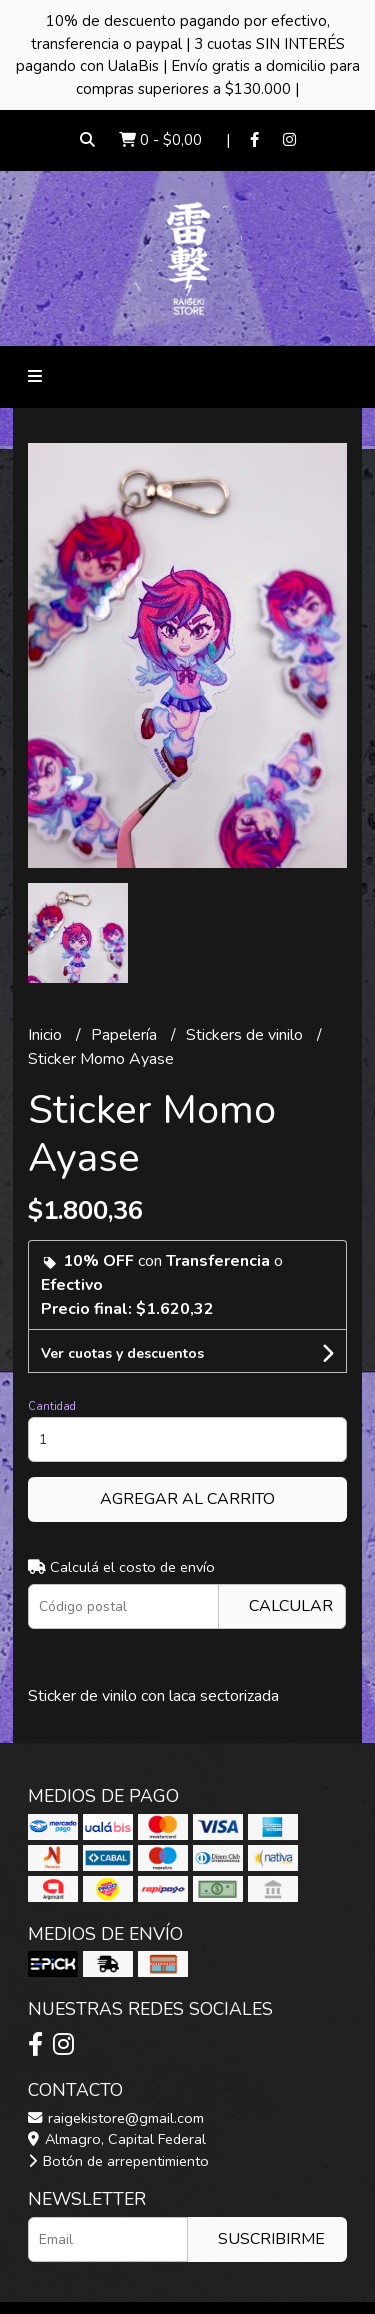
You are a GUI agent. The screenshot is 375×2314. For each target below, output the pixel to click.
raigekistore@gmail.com (116, 2118)
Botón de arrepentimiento (118, 2161)
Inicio (47, 1035)
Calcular (291, 1606)
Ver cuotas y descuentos (122, 1353)
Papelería (126, 1035)
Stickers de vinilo (246, 1035)
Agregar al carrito (187, 1499)
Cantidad (52, 1406)
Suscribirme (271, 2239)
